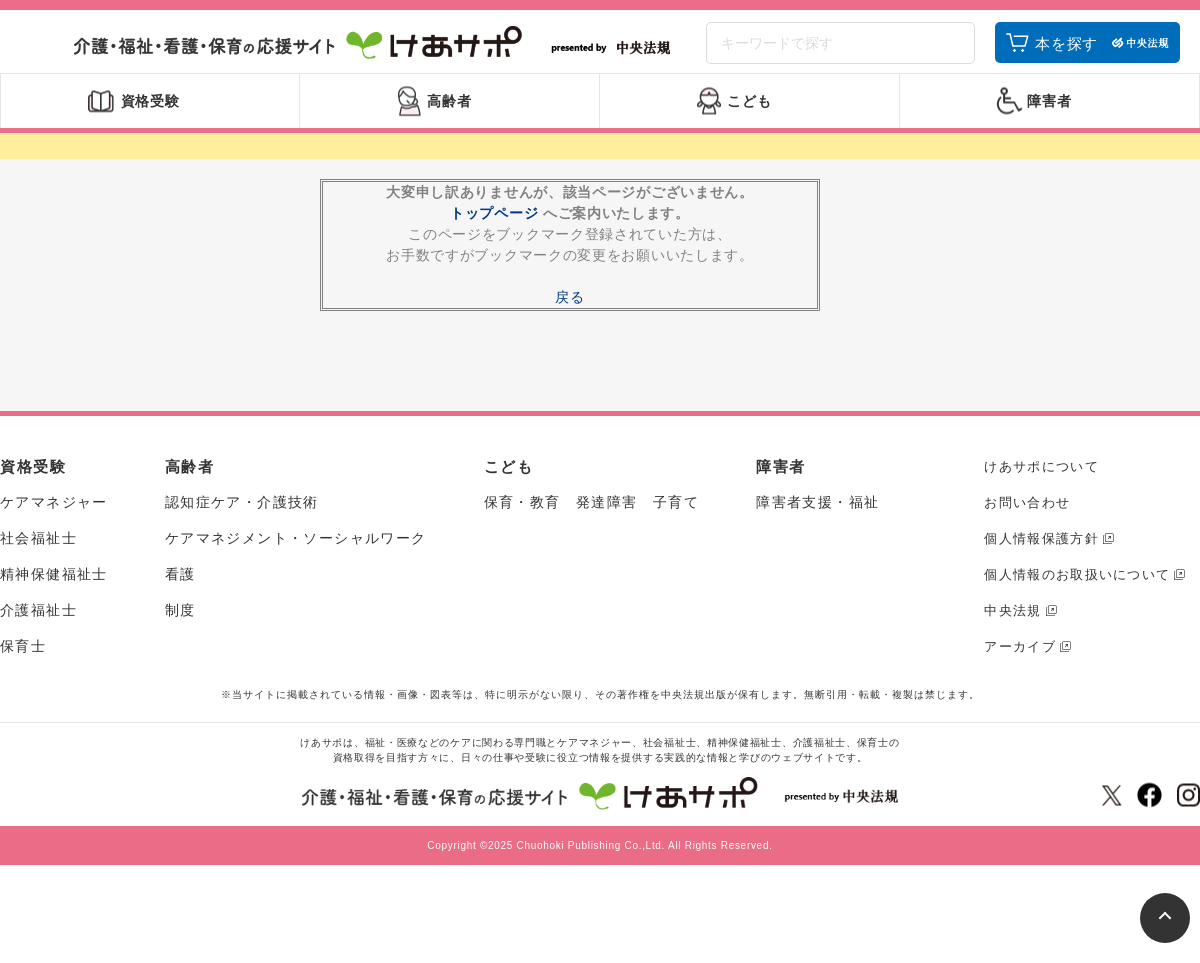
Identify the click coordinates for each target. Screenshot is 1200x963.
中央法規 (1012, 625)
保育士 (23, 661)
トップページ (494, 228)
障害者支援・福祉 (817, 517)
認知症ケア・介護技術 (242, 517)
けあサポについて (1041, 481)
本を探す (1066, 52)
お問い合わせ (1027, 517)
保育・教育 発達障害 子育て (592, 517)
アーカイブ (1020, 661)
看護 (180, 589)
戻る (569, 312)
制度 (180, 625)
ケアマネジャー (54, 517)
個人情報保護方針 (1041, 553)
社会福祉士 (38, 553)
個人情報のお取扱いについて (1077, 589)
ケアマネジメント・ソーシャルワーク (296, 553)
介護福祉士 (38, 625)
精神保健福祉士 (54, 589)
